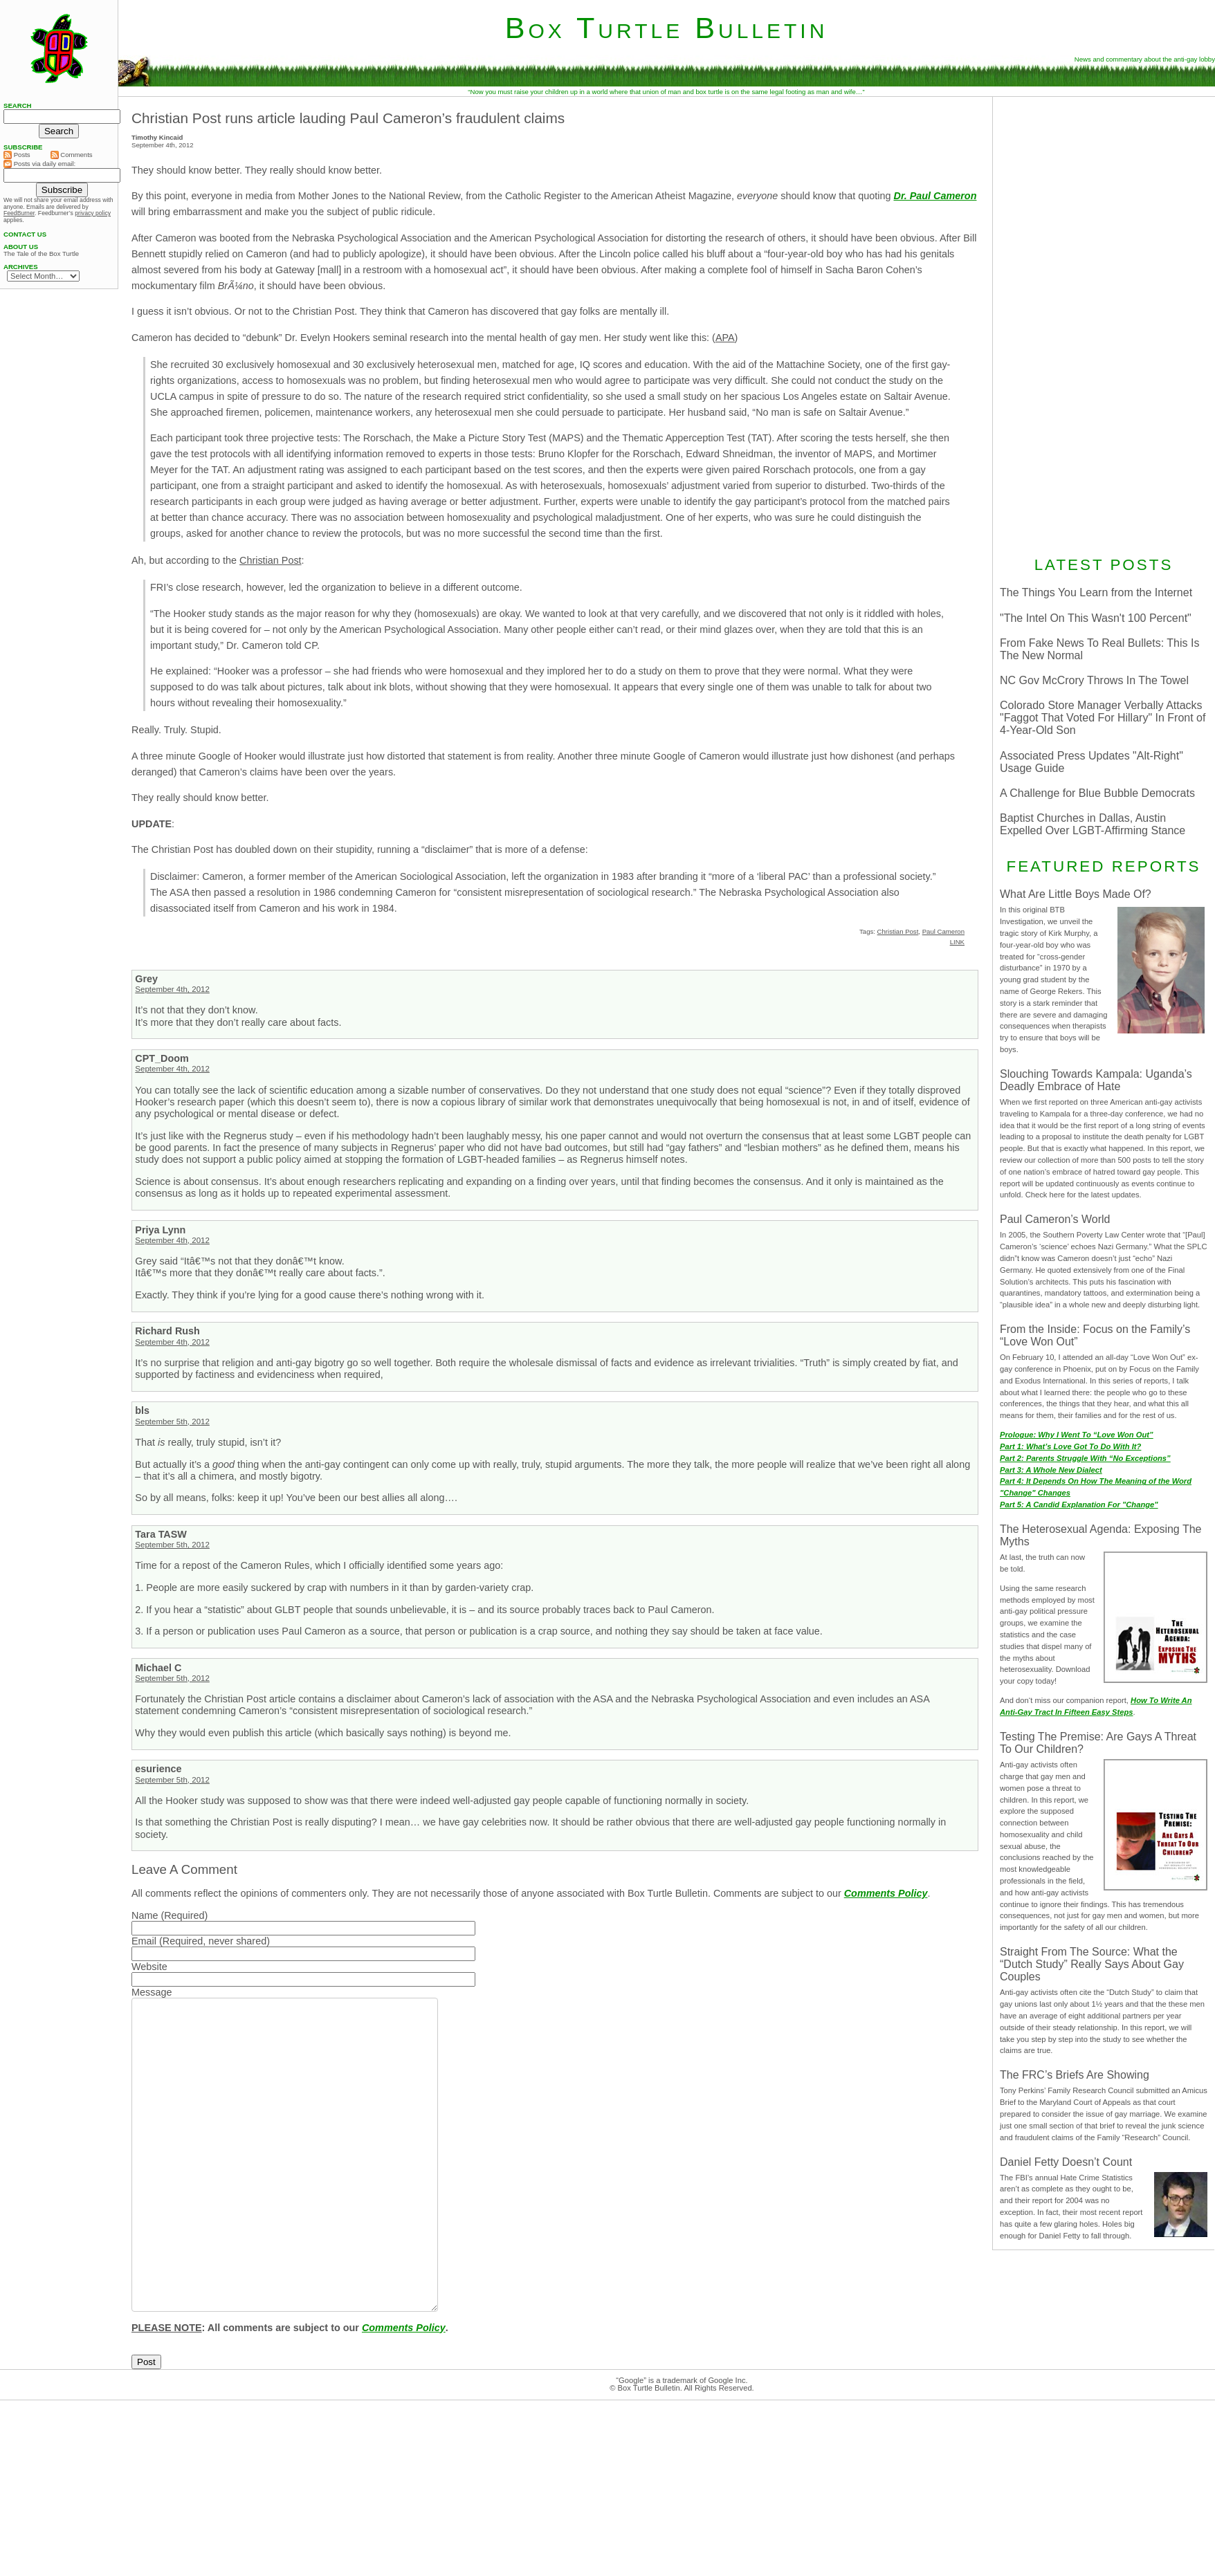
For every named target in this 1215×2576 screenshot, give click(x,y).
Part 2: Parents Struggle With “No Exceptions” (1085, 1458)
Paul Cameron (943, 931)
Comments (72, 155)
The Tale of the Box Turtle (41, 253)
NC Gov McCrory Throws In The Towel (1094, 680)
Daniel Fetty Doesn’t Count (1066, 2162)
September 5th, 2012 (172, 1421)
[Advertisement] (1104, 324)
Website (149, 1966)
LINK (957, 942)
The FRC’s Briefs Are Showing (1074, 2075)
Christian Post (270, 560)
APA (725, 337)
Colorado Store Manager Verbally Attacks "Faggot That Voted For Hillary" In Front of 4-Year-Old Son (1102, 717)
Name (144, 1915)
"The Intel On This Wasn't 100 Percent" (1095, 618)
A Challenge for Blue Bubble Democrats (1097, 793)
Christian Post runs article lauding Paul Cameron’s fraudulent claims (348, 118)
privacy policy (93, 213)
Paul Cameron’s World (1055, 1219)
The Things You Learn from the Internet (1096, 592)
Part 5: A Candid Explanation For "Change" (1079, 1504)
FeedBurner (19, 213)
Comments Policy (886, 1893)
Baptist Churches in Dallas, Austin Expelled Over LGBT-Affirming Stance (1092, 824)
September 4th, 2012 (172, 989)
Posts (16, 155)
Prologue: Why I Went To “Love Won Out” (1076, 1434)
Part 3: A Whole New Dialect (1051, 1470)
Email (143, 1941)
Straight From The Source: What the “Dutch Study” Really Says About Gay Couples (1092, 1964)
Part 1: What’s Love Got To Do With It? (1070, 1446)
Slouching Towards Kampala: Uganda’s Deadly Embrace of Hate (1096, 1080)
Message (151, 1992)
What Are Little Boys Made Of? (1075, 894)
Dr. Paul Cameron (934, 195)
